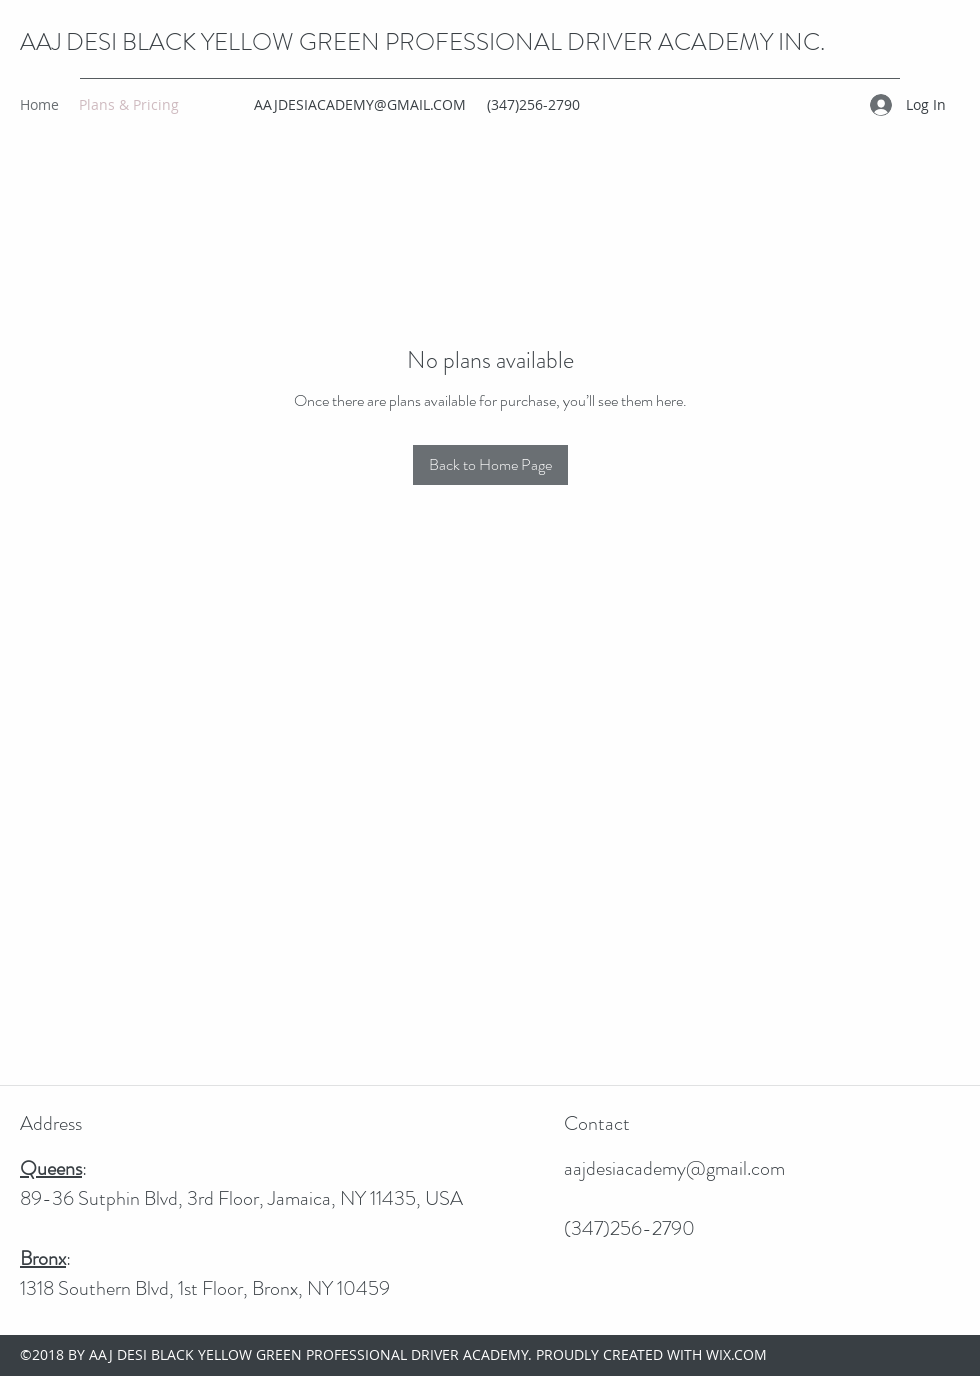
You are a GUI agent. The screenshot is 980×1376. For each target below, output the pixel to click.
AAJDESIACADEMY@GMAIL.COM (360, 104)
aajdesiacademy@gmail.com (674, 1168)
